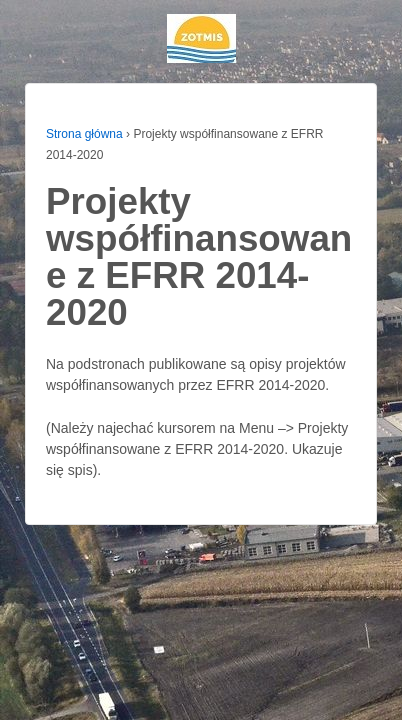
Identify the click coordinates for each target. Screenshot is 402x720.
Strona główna (84, 134)
